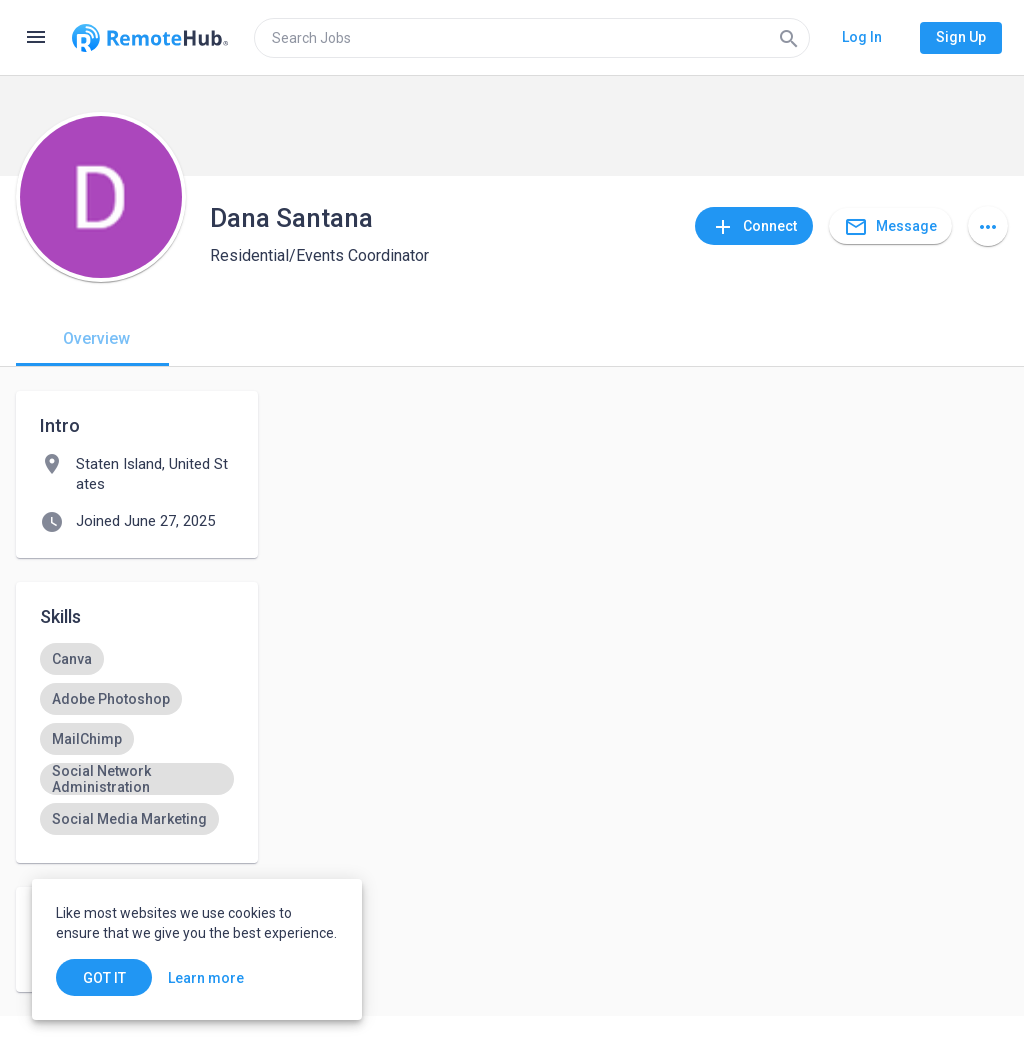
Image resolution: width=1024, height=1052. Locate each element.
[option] (72, 659)
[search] (532, 38)
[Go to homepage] (150, 38)
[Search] (789, 38)
